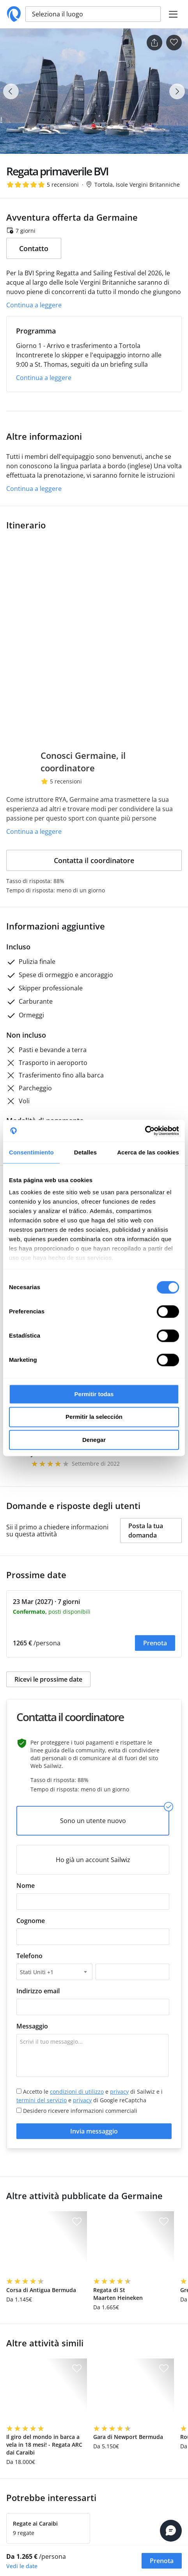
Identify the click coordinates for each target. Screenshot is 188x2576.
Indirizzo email (38, 1991)
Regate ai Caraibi (35, 2523)
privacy (119, 2091)
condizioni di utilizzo (77, 2091)
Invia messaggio (94, 2131)
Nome (25, 1885)
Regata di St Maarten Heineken (118, 2293)
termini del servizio (41, 2100)
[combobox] (54, 1972)
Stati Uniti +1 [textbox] (36, 1972)
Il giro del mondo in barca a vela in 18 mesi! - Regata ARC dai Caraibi (44, 2444)
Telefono (29, 1956)
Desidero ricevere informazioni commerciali (76, 2110)
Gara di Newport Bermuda (128, 2436)
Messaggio (32, 2026)
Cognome (30, 1920)
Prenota (155, 1643)
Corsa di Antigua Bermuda (41, 2290)
